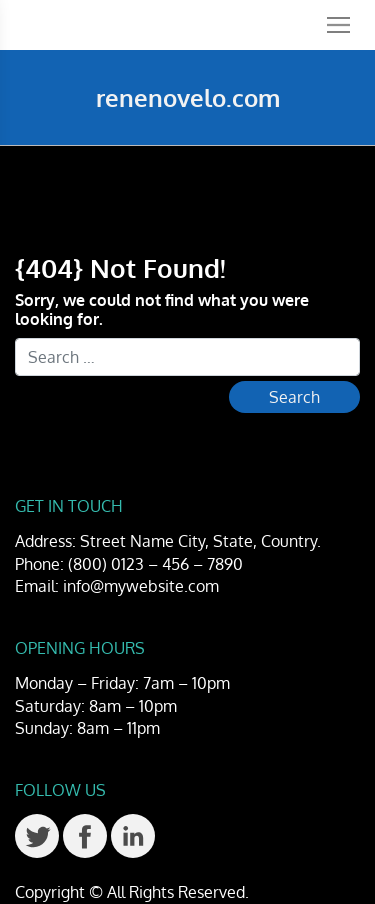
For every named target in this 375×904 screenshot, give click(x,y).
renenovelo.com (188, 97)
